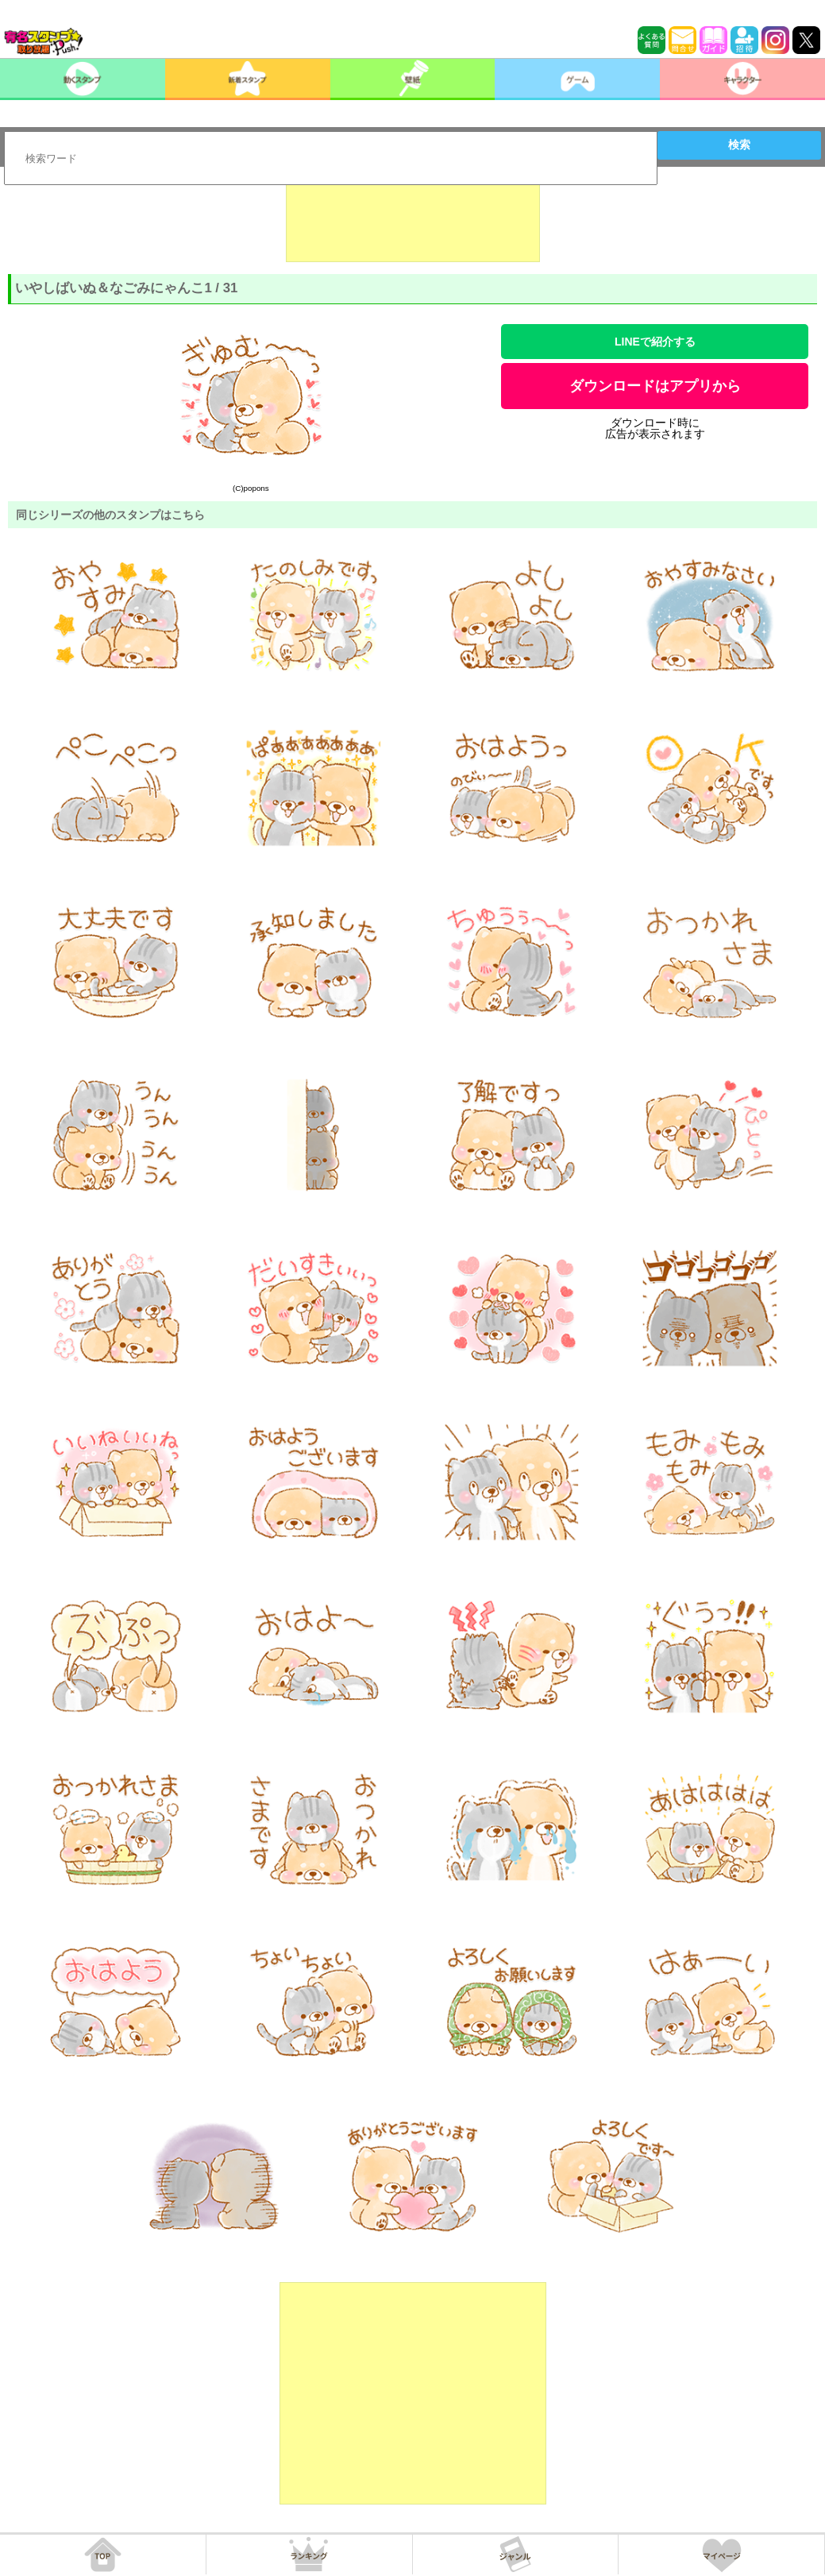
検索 (739, 144)
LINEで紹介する (655, 341)
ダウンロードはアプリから (655, 386)
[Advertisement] (413, 222)
